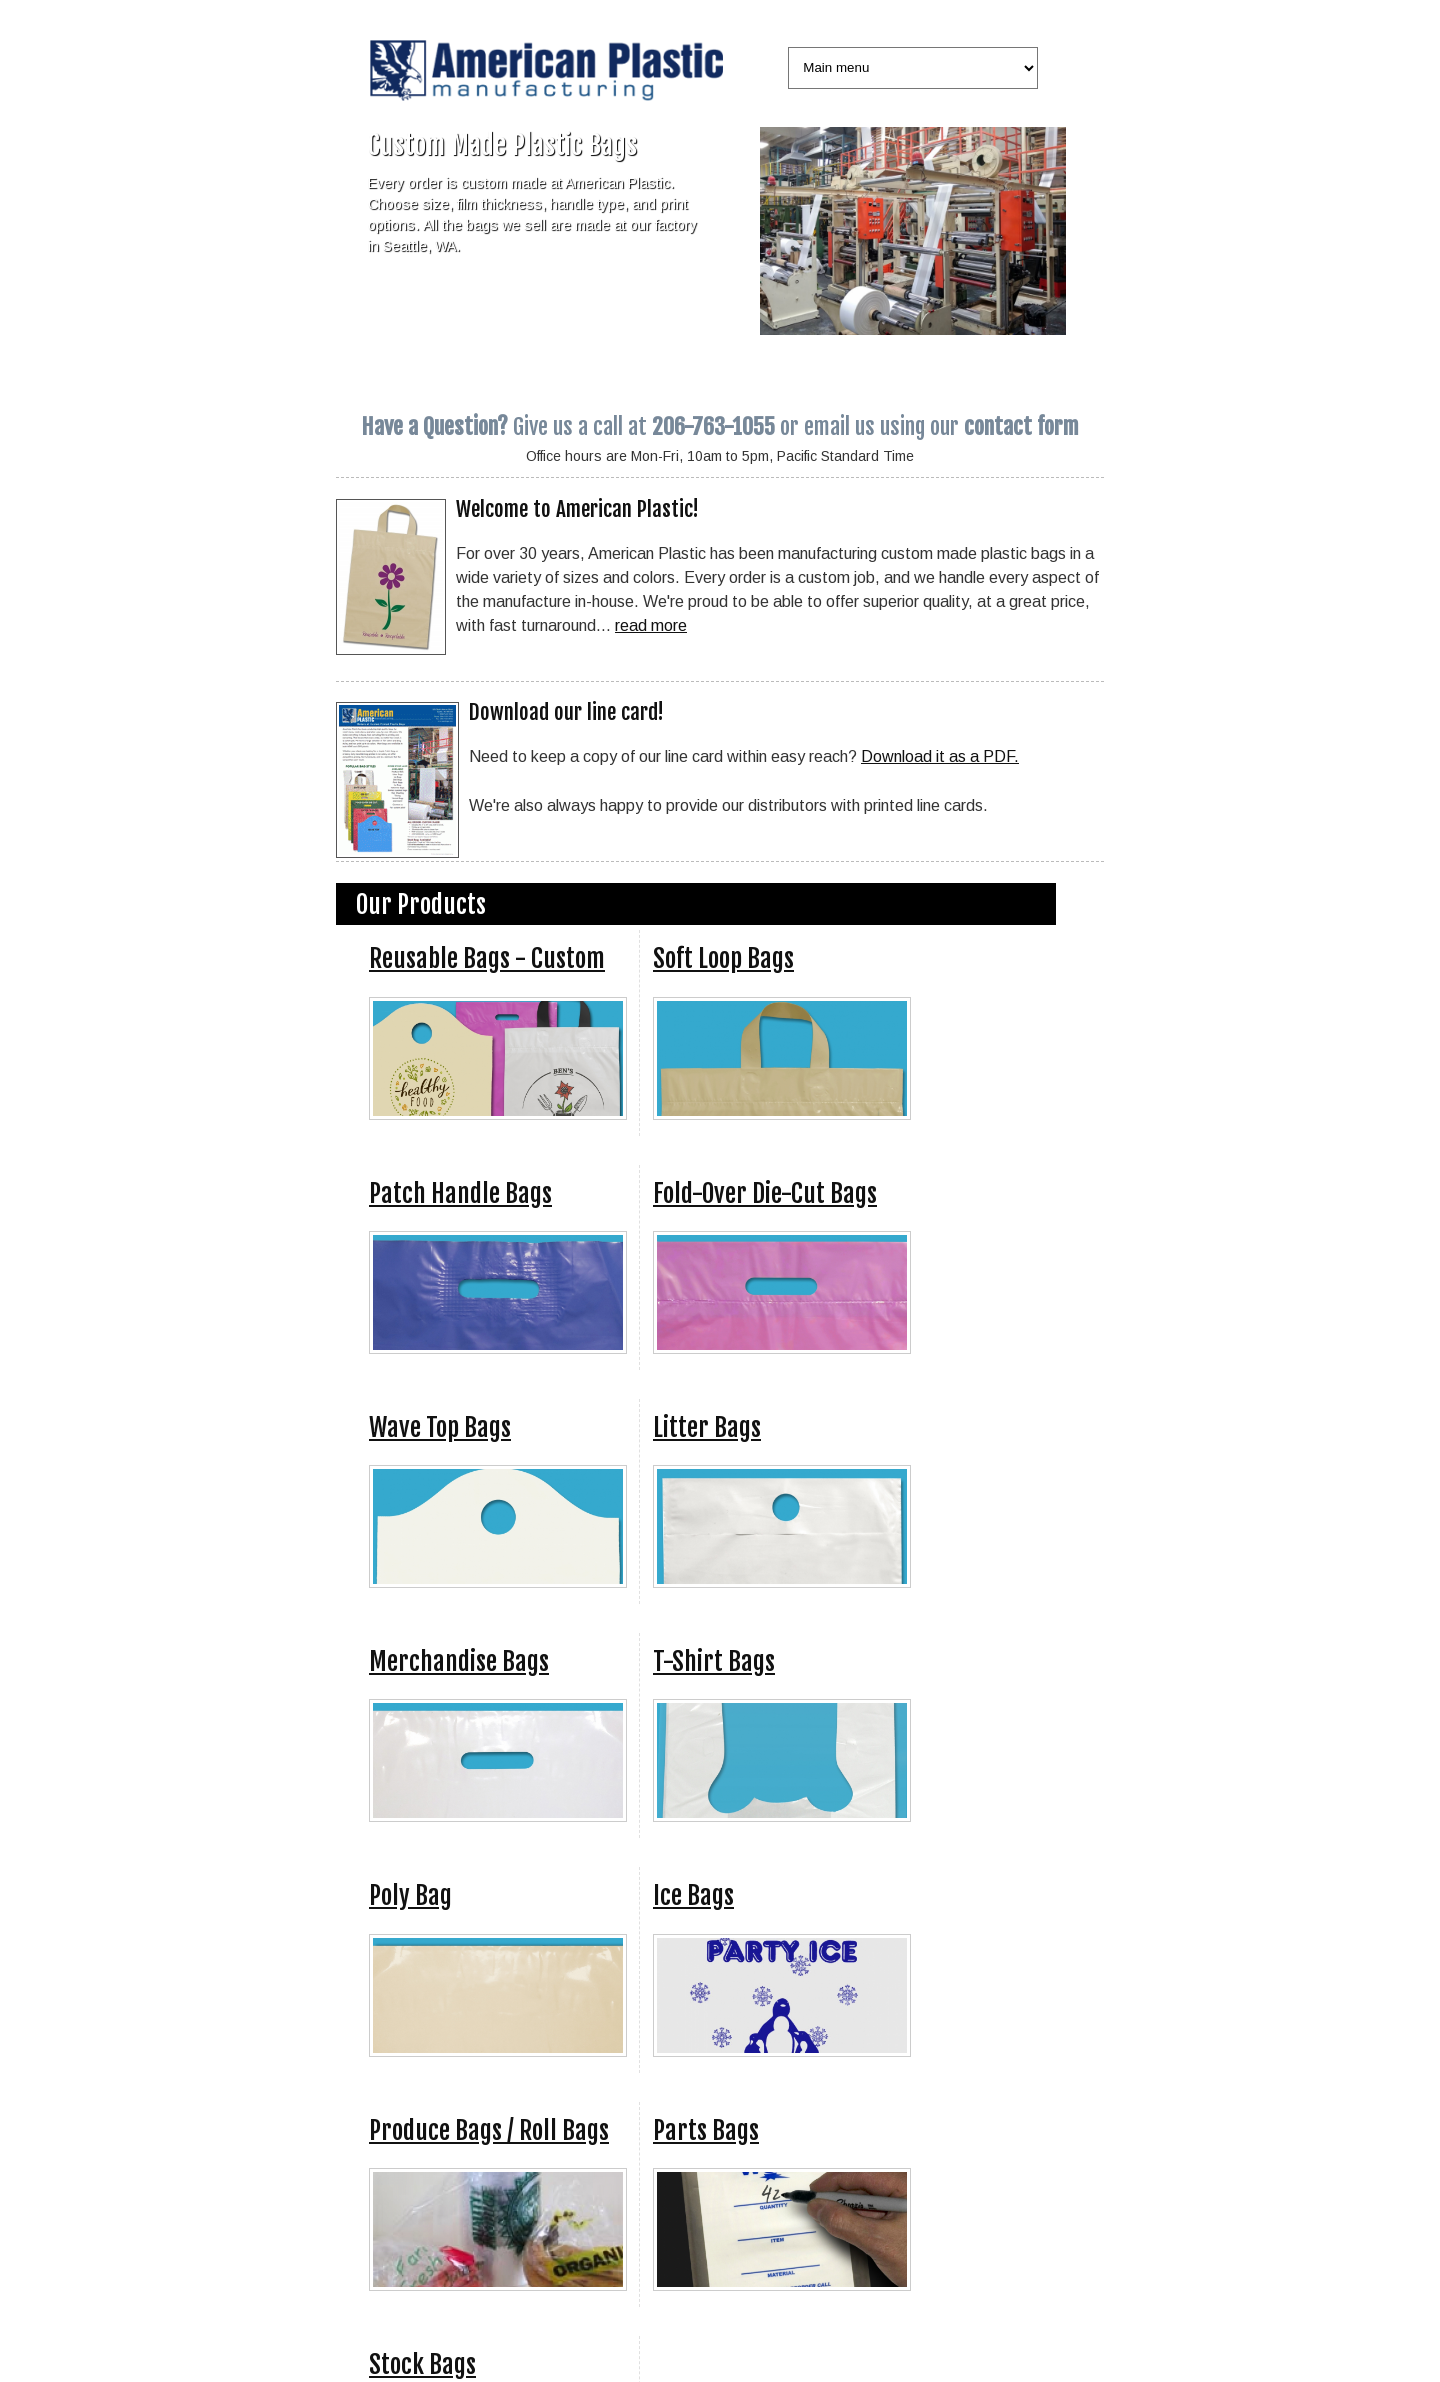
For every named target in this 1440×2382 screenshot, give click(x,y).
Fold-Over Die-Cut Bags (765, 1193)
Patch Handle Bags (460, 1193)
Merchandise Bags (459, 1661)
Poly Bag (410, 1895)
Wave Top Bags (440, 1427)
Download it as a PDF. (940, 756)
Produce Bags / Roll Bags (489, 2130)
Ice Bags (693, 1895)
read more (651, 625)
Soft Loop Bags (723, 958)
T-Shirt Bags (714, 1661)
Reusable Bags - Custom (487, 958)
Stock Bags (422, 2364)
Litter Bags (707, 1427)
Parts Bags (706, 2130)
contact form (1021, 426)
